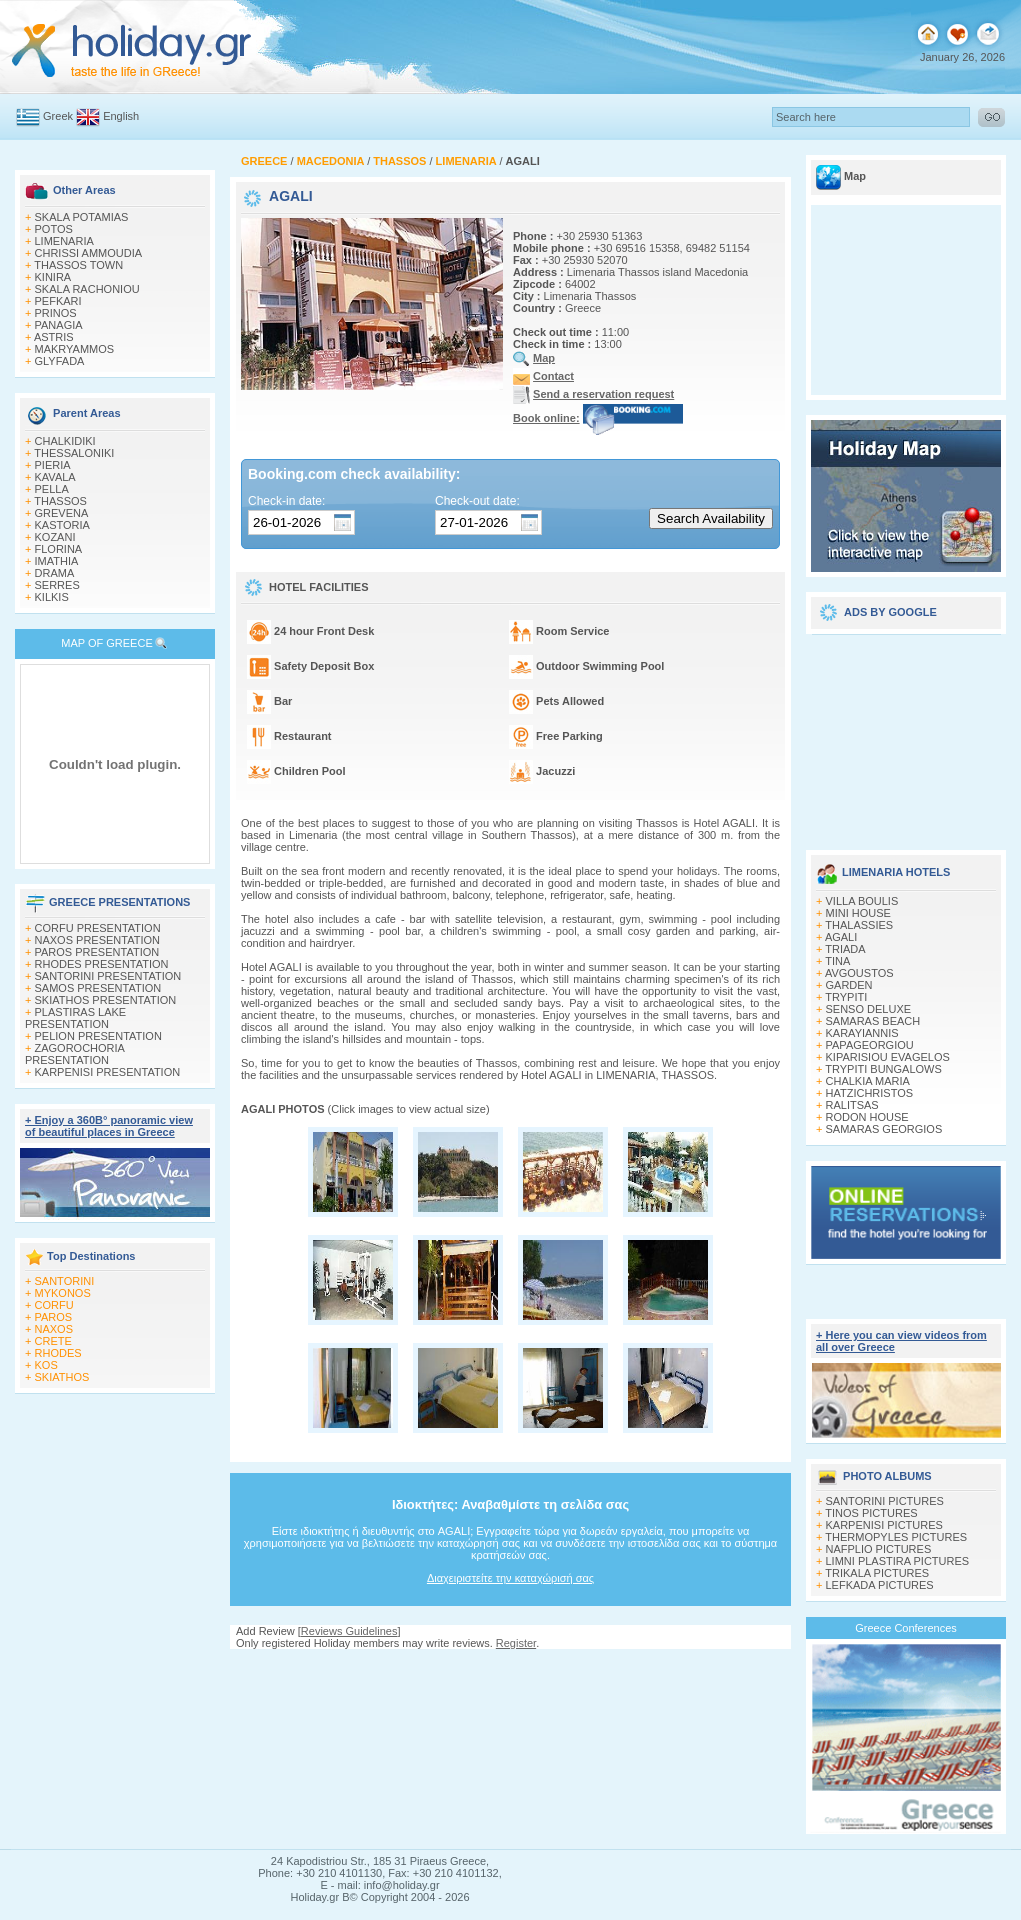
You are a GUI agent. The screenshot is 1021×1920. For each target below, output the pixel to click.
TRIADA (845, 949)
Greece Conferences (906, 1628)
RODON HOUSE (867, 1117)
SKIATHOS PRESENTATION (106, 1000)
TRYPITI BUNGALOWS (883, 1069)
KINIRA (53, 277)
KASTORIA (62, 525)
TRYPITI (846, 997)
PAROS (54, 1317)
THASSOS (60, 501)
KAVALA (55, 477)
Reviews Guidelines (349, 1631)
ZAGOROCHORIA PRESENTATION (74, 1054)
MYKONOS (63, 1293)
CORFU (54, 1305)
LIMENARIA (64, 241)
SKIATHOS (62, 1377)
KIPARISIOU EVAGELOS (888, 1057)
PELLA (52, 489)
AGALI (841, 937)
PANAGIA (59, 325)
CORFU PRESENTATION (98, 928)
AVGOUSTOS (859, 973)
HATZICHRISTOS (870, 1093)
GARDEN (849, 985)
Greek (58, 116)
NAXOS (54, 1329)
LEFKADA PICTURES (880, 1585)
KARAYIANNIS (862, 1033)
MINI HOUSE (858, 913)
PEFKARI (58, 301)
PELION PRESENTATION (98, 1036)
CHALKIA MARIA (868, 1081)
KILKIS (52, 597)
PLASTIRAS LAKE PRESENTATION (75, 1018)
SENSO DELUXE (869, 1009)
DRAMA (55, 573)
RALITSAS (852, 1105)
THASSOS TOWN (78, 265)
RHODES (58, 1353)
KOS (46, 1365)
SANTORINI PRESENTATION (108, 976)
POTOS (54, 229)
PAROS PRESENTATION (97, 952)
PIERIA (53, 465)
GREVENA (62, 513)
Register (516, 1643)
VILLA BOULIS (862, 901)
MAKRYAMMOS (75, 349)
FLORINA (59, 549)
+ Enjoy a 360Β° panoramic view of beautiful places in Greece (109, 1126)
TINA (837, 961)
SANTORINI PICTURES (885, 1501)
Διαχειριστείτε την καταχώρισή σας (510, 1578)
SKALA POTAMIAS (82, 217)
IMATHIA (57, 561)
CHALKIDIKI (65, 441)
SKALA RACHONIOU (87, 289)
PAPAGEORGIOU (870, 1045)
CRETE (53, 1341)
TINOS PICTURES (871, 1513)
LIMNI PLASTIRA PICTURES (898, 1561)
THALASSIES (859, 925)
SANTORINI (65, 1281)
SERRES (57, 585)
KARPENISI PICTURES (884, 1525)
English (121, 116)
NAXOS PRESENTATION (98, 940)
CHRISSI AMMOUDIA (89, 253)
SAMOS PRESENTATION (98, 988)
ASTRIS (54, 337)
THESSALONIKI (74, 453)
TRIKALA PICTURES (877, 1573)
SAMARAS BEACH (873, 1021)
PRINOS (56, 313)
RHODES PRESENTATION (102, 964)
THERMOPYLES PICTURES (896, 1537)
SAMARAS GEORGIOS (884, 1129)
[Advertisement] (906, 735)
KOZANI (55, 537)
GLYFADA (60, 361)
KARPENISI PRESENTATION (108, 1072)
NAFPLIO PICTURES (879, 1549)
